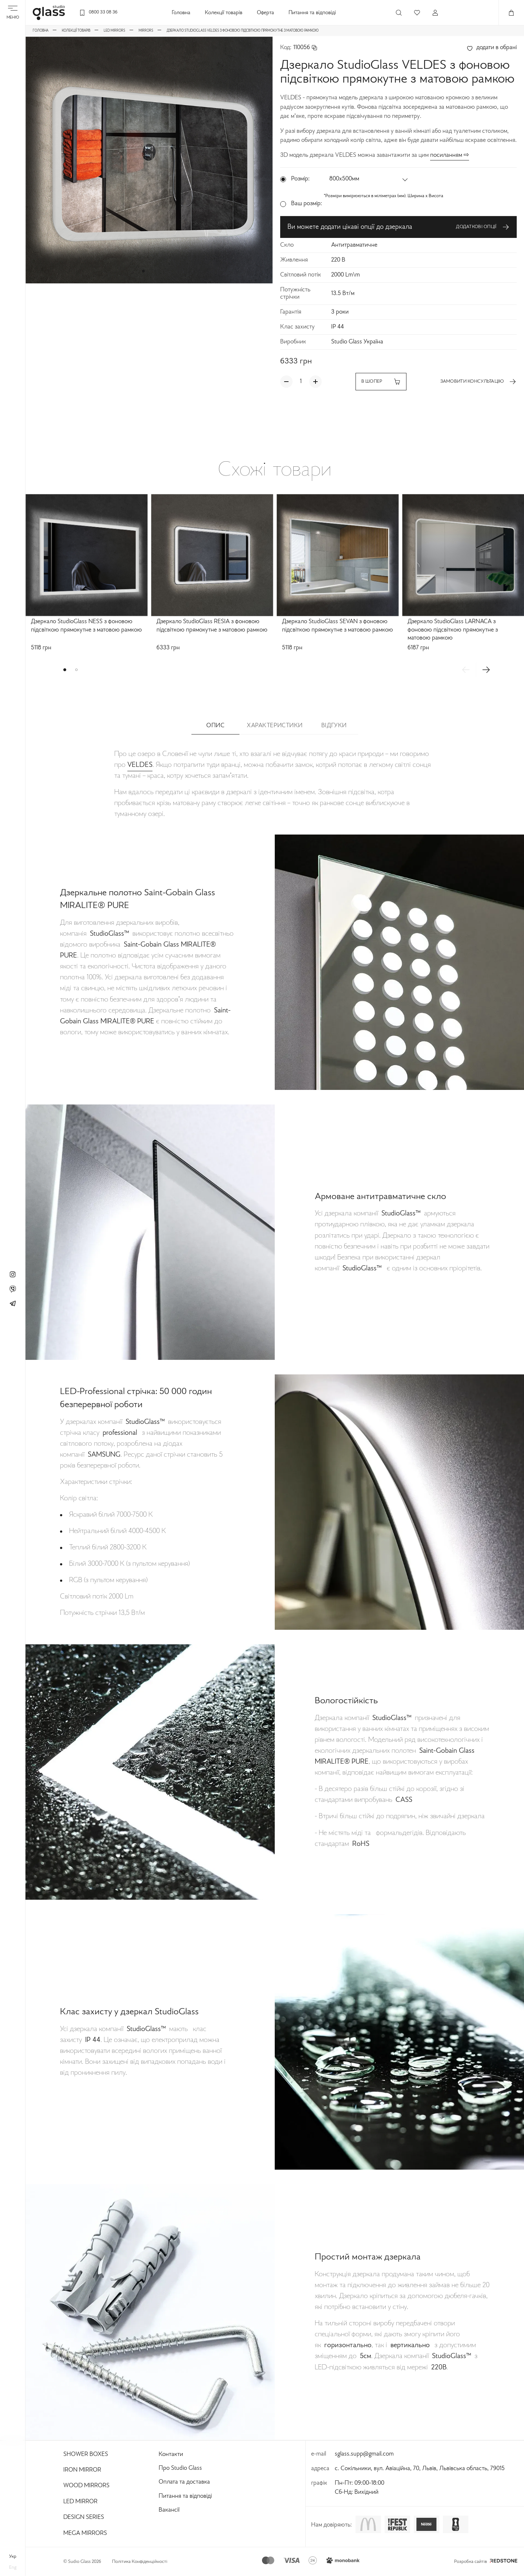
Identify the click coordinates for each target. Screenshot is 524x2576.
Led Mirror (80, 2502)
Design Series (83, 2517)
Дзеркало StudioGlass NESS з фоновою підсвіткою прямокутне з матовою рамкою (86, 625)
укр (12, 2556)
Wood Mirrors (86, 2486)
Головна (181, 13)
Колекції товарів (223, 13)
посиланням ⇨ (449, 155)
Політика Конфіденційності (139, 2561)
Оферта (265, 13)
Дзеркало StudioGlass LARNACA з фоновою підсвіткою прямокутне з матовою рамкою (453, 629)
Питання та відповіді (312, 13)
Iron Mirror (82, 2470)
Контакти (171, 2454)
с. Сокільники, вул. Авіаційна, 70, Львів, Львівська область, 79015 (420, 2468)
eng (12, 2567)
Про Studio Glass (180, 2468)
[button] (143, 271)
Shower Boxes (85, 2454)
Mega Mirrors (85, 2533)
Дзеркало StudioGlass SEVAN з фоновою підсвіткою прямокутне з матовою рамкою (337, 625)
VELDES (139, 765)
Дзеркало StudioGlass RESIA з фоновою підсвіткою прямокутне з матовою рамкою (211, 625)
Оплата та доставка (184, 2482)
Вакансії (169, 2510)
